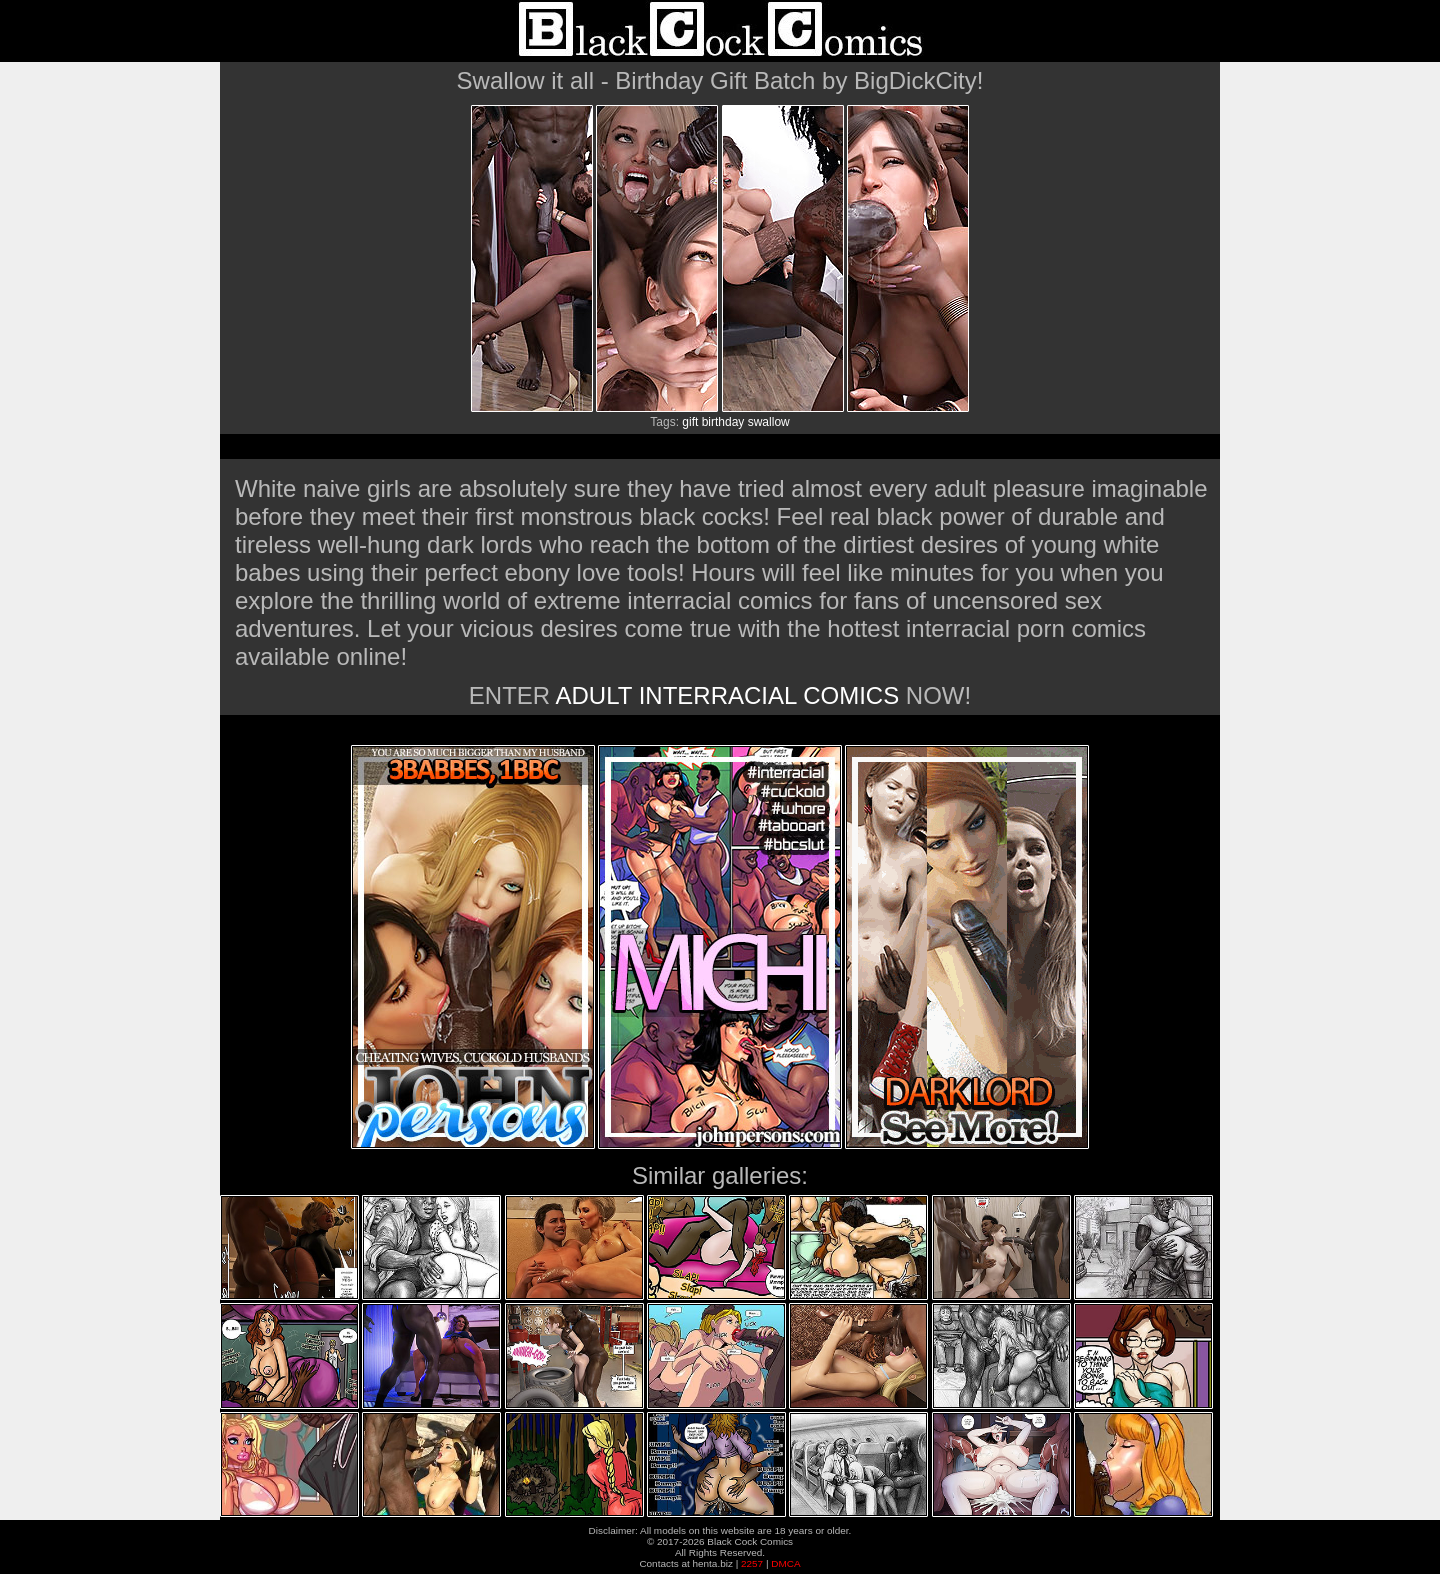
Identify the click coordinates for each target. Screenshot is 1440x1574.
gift (690, 422)
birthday (723, 422)
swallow (769, 422)
